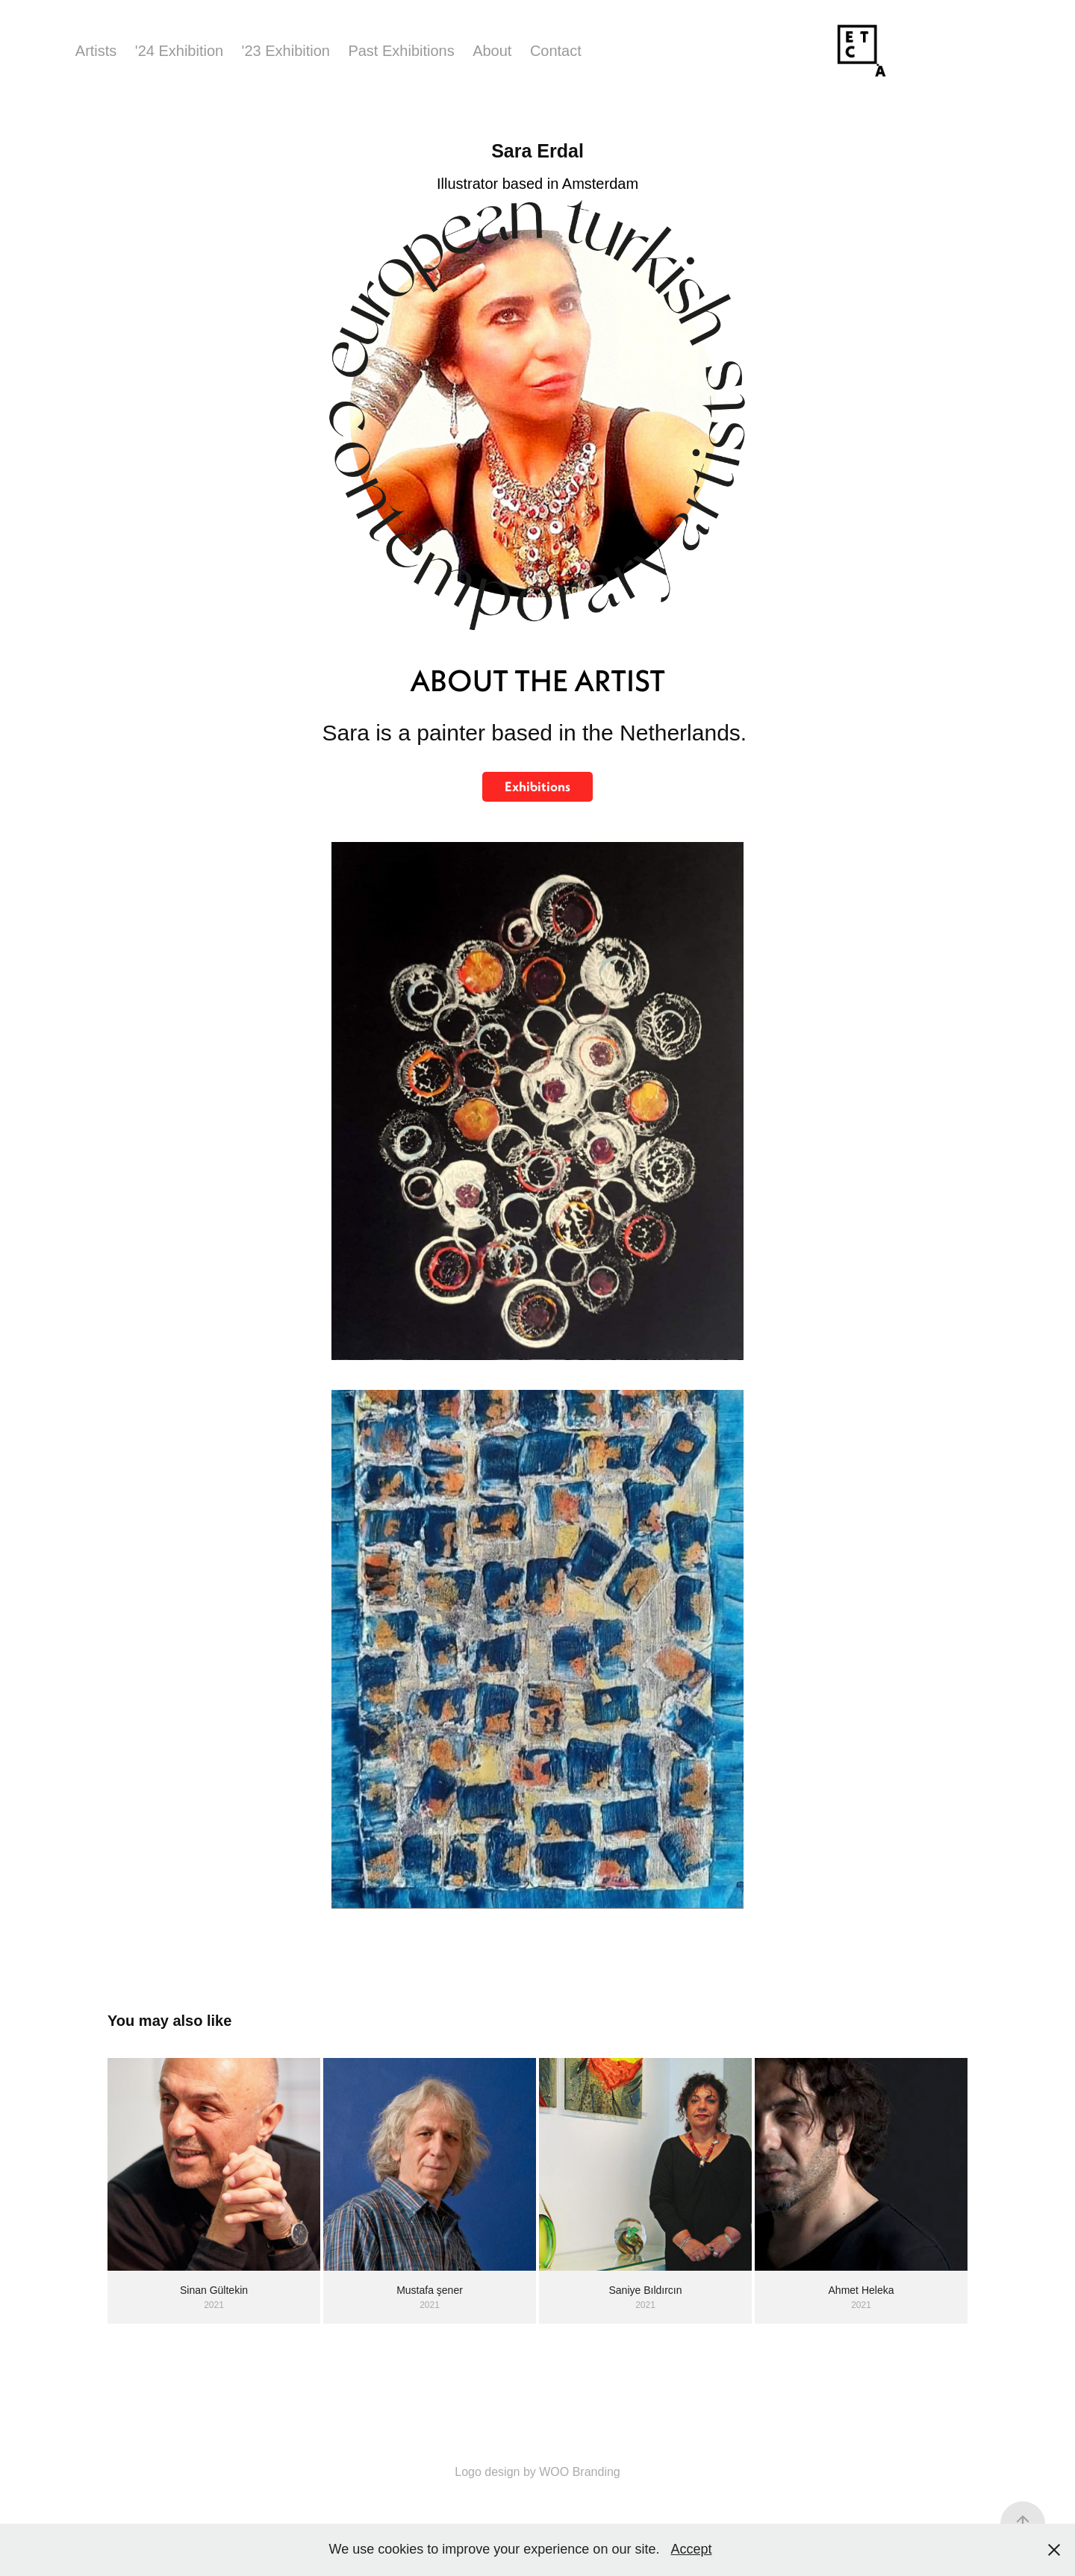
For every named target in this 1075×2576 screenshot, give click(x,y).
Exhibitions (537, 786)
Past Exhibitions (401, 51)
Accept (690, 2549)
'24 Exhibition (179, 51)
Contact (556, 51)
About (492, 51)
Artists (96, 51)
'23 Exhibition (286, 51)
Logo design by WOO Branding (537, 2472)
